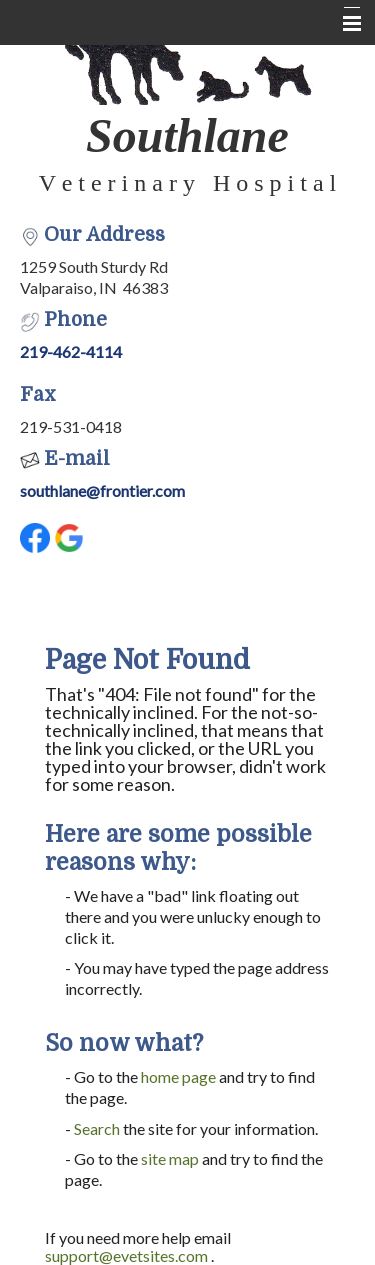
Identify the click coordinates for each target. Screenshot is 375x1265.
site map (170, 1158)
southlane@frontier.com (102, 490)
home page (178, 1076)
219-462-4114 (71, 351)
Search (97, 1128)
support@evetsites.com (126, 1255)
